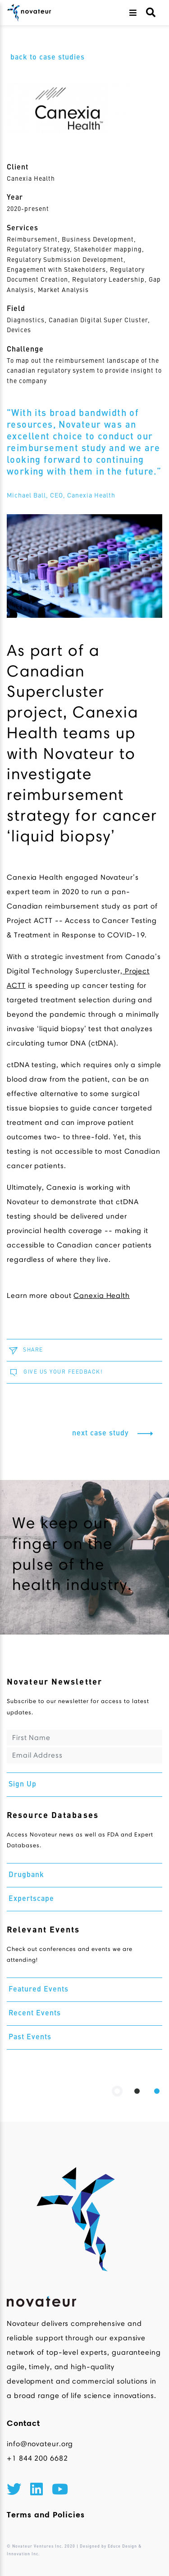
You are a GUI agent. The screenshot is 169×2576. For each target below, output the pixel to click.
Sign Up (23, 1784)
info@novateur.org (40, 2443)
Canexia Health (31, 179)
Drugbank (26, 1875)
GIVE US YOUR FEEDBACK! (55, 1372)
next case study (115, 1433)
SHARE (25, 1350)
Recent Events (35, 2013)
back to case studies (47, 57)
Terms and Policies (46, 2515)
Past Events (30, 2037)
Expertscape (31, 1899)
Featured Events (39, 1989)
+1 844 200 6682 (37, 2458)
